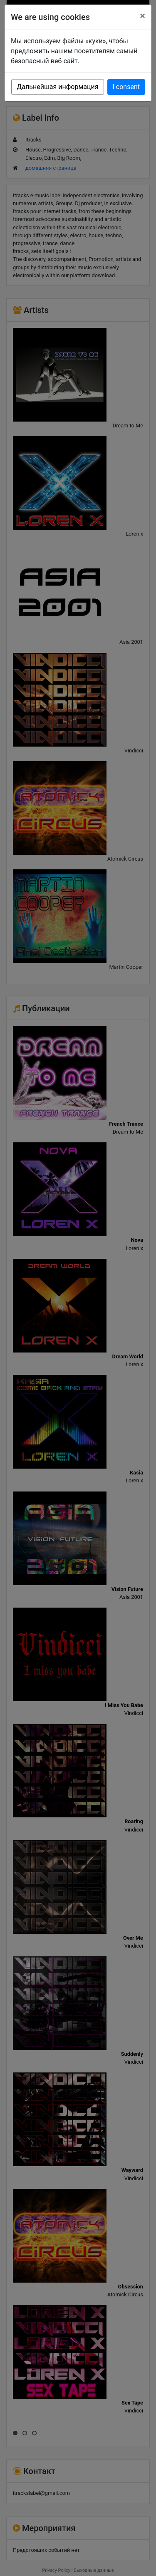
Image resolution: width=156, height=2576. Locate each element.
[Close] (142, 16)
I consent (126, 87)
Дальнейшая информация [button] (57, 87)
